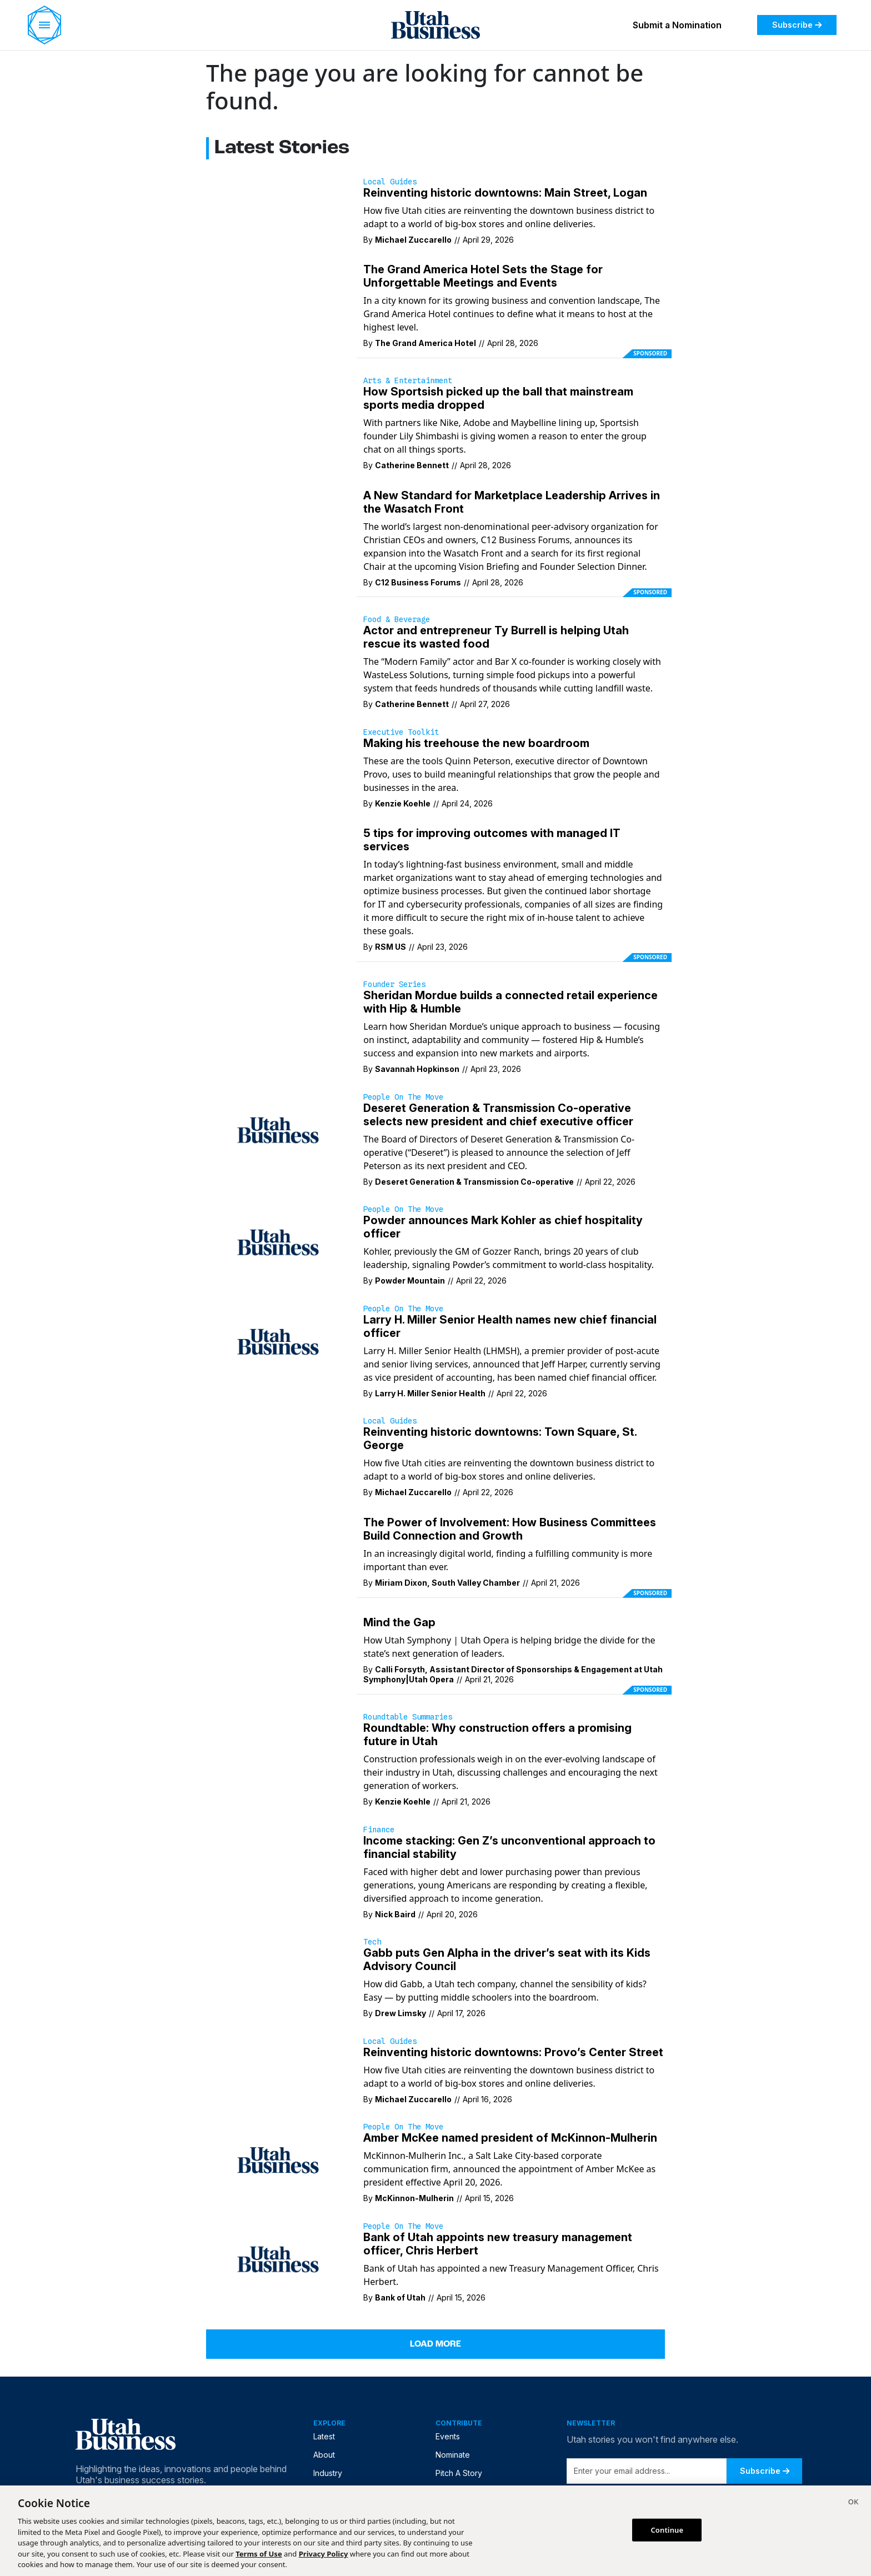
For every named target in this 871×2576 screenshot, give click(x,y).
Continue (666, 2529)
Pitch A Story (459, 2473)
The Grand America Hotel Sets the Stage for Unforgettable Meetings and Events (483, 276)
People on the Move (403, 1096)
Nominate (453, 2454)
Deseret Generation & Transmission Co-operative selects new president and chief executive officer (498, 1114)
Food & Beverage (396, 619)
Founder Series (394, 984)
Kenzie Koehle (403, 803)
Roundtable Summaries (407, 1716)
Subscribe (797, 24)
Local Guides (390, 181)
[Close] (853, 2503)
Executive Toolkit (401, 732)
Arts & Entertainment (407, 380)
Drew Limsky (400, 2013)
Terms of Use (259, 2554)
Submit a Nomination (677, 25)
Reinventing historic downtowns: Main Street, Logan (505, 192)
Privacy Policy (323, 2554)
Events (448, 2436)
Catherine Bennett (412, 465)
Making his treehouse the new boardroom (476, 743)
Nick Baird (395, 1914)
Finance (378, 1829)
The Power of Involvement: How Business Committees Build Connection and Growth (509, 1529)
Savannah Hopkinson (417, 1069)
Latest (324, 2436)
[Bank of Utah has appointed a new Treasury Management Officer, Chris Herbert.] (278, 2258)
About (324, 2454)
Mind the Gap (399, 1622)
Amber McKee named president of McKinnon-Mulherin (510, 2137)
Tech (372, 1941)
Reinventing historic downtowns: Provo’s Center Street (513, 2052)
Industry (327, 2473)
